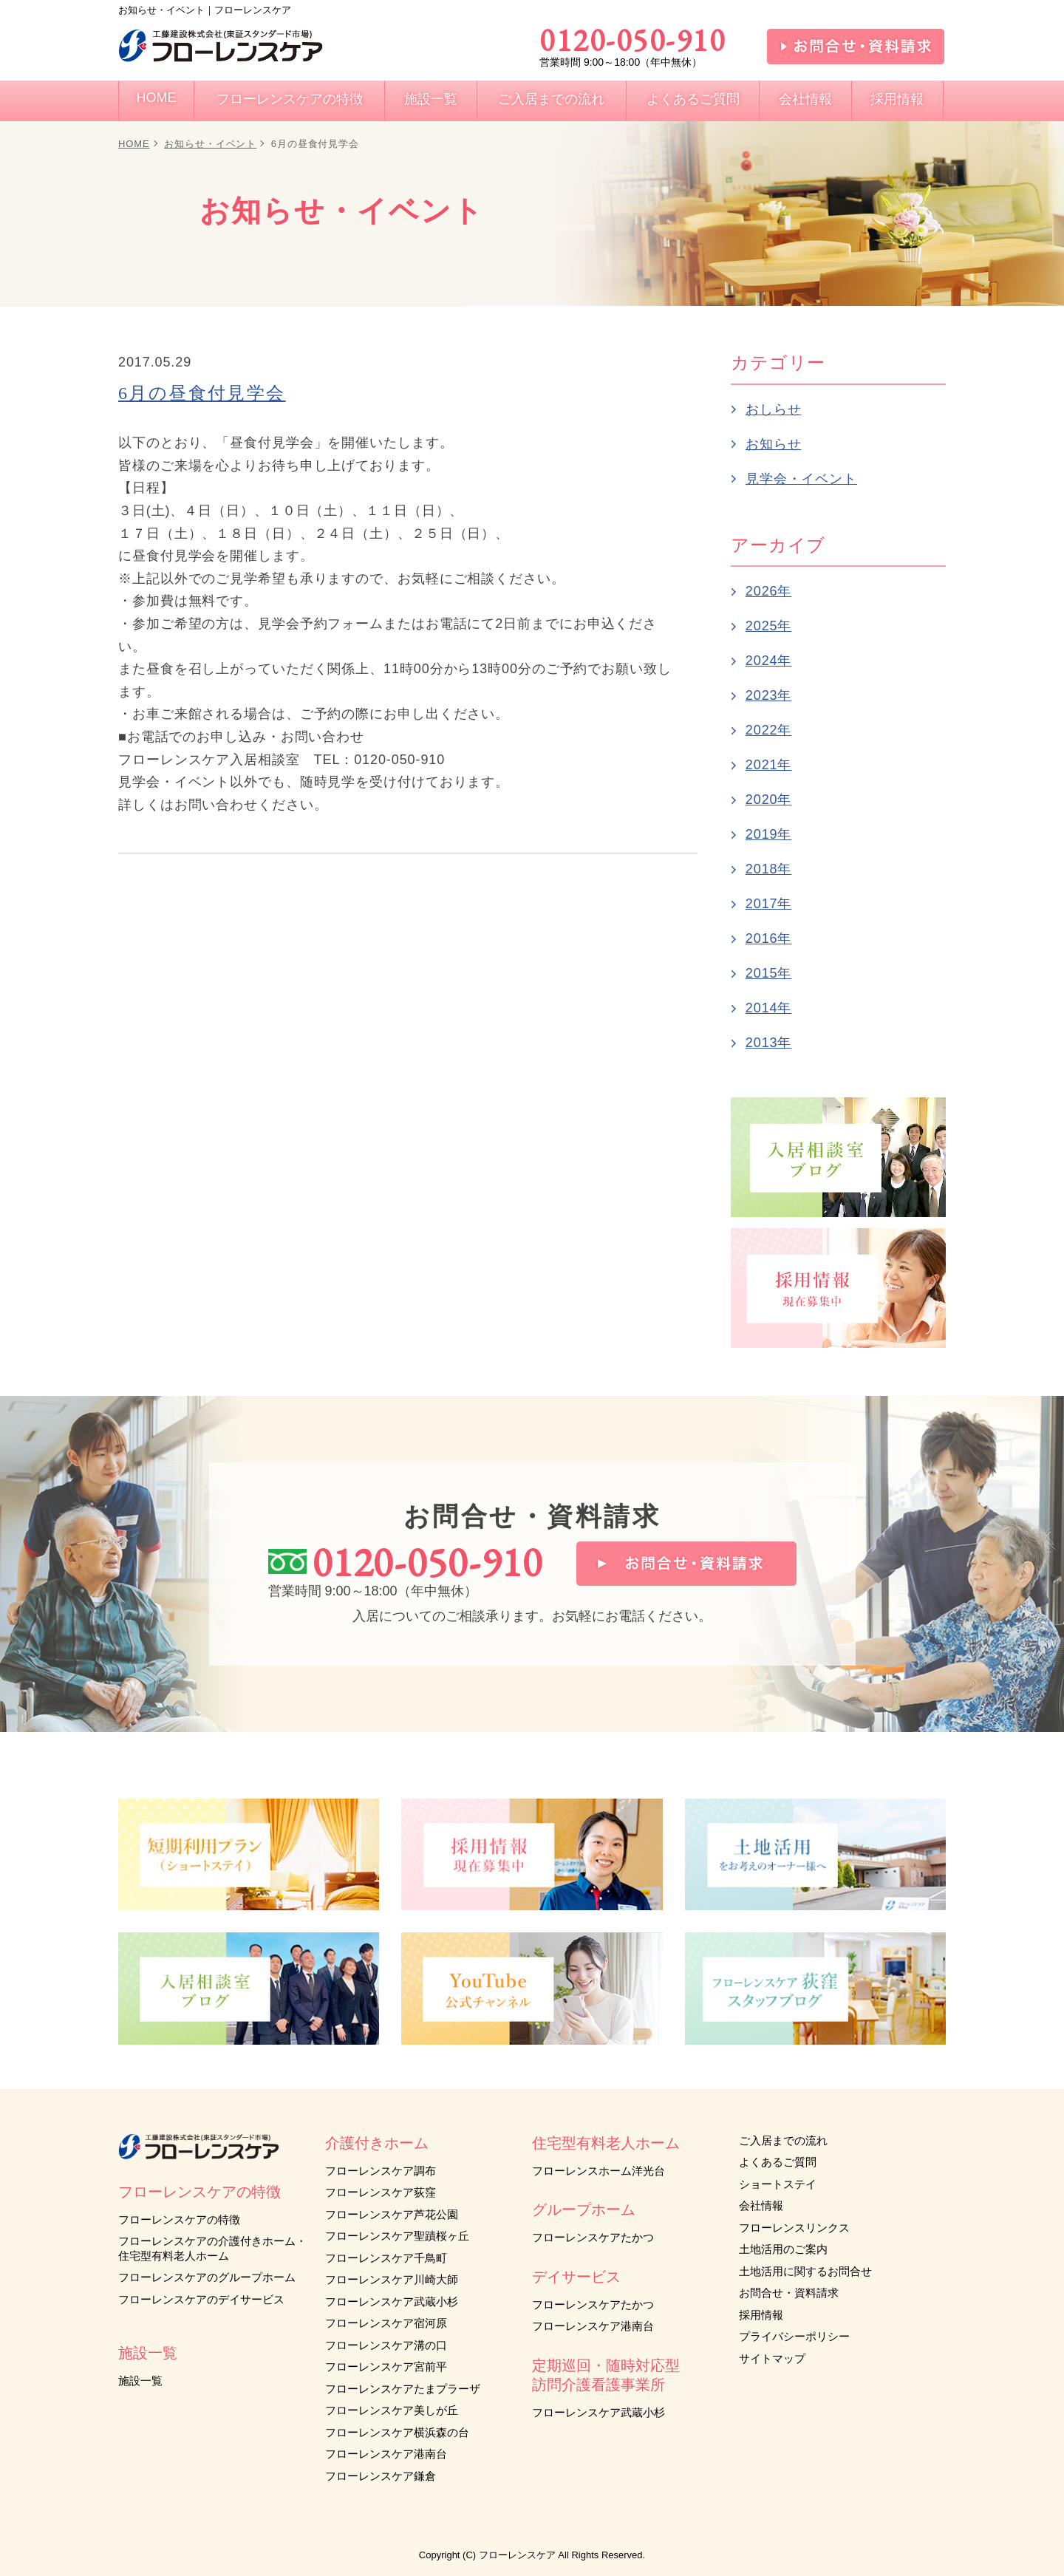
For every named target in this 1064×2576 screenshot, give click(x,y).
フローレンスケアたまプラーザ (402, 2388)
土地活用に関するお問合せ (805, 2271)
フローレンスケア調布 (380, 2170)
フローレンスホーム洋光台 (598, 2170)
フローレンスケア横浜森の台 (397, 2432)
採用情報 (761, 2314)
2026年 (769, 591)
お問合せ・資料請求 (789, 2292)
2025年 (769, 626)
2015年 (769, 973)
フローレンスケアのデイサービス (201, 2299)
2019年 (769, 834)
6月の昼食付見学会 (202, 393)
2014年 (769, 1008)
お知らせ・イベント (210, 143)
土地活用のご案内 (783, 2249)
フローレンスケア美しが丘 (391, 2410)
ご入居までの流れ (783, 2140)
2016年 (769, 938)
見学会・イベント (801, 478)
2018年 (769, 869)
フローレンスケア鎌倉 (380, 2476)
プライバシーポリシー (794, 2336)
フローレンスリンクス (794, 2227)
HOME (134, 143)
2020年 (769, 799)
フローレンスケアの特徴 (179, 2219)
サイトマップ (772, 2358)
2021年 (769, 764)
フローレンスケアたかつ (593, 2237)
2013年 (769, 1042)
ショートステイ (777, 2184)
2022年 (769, 730)
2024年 (769, 660)
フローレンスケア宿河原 (386, 2323)
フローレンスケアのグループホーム (207, 2277)
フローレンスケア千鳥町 (386, 2258)
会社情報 (761, 2205)
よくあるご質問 (777, 2162)
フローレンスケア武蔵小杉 (391, 2301)
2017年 (769, 903)
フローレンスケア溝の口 (386, 2345)
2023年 (769, 695)
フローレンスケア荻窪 (380, 2192)
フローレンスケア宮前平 (386, 2366)
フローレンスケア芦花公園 (391, 2214)
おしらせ (774, 409)
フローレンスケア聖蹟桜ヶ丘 (397, 2235)
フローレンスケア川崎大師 (391, 2279)
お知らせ (774, 444)
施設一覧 (140, 2380)
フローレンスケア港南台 (386, 2453)
